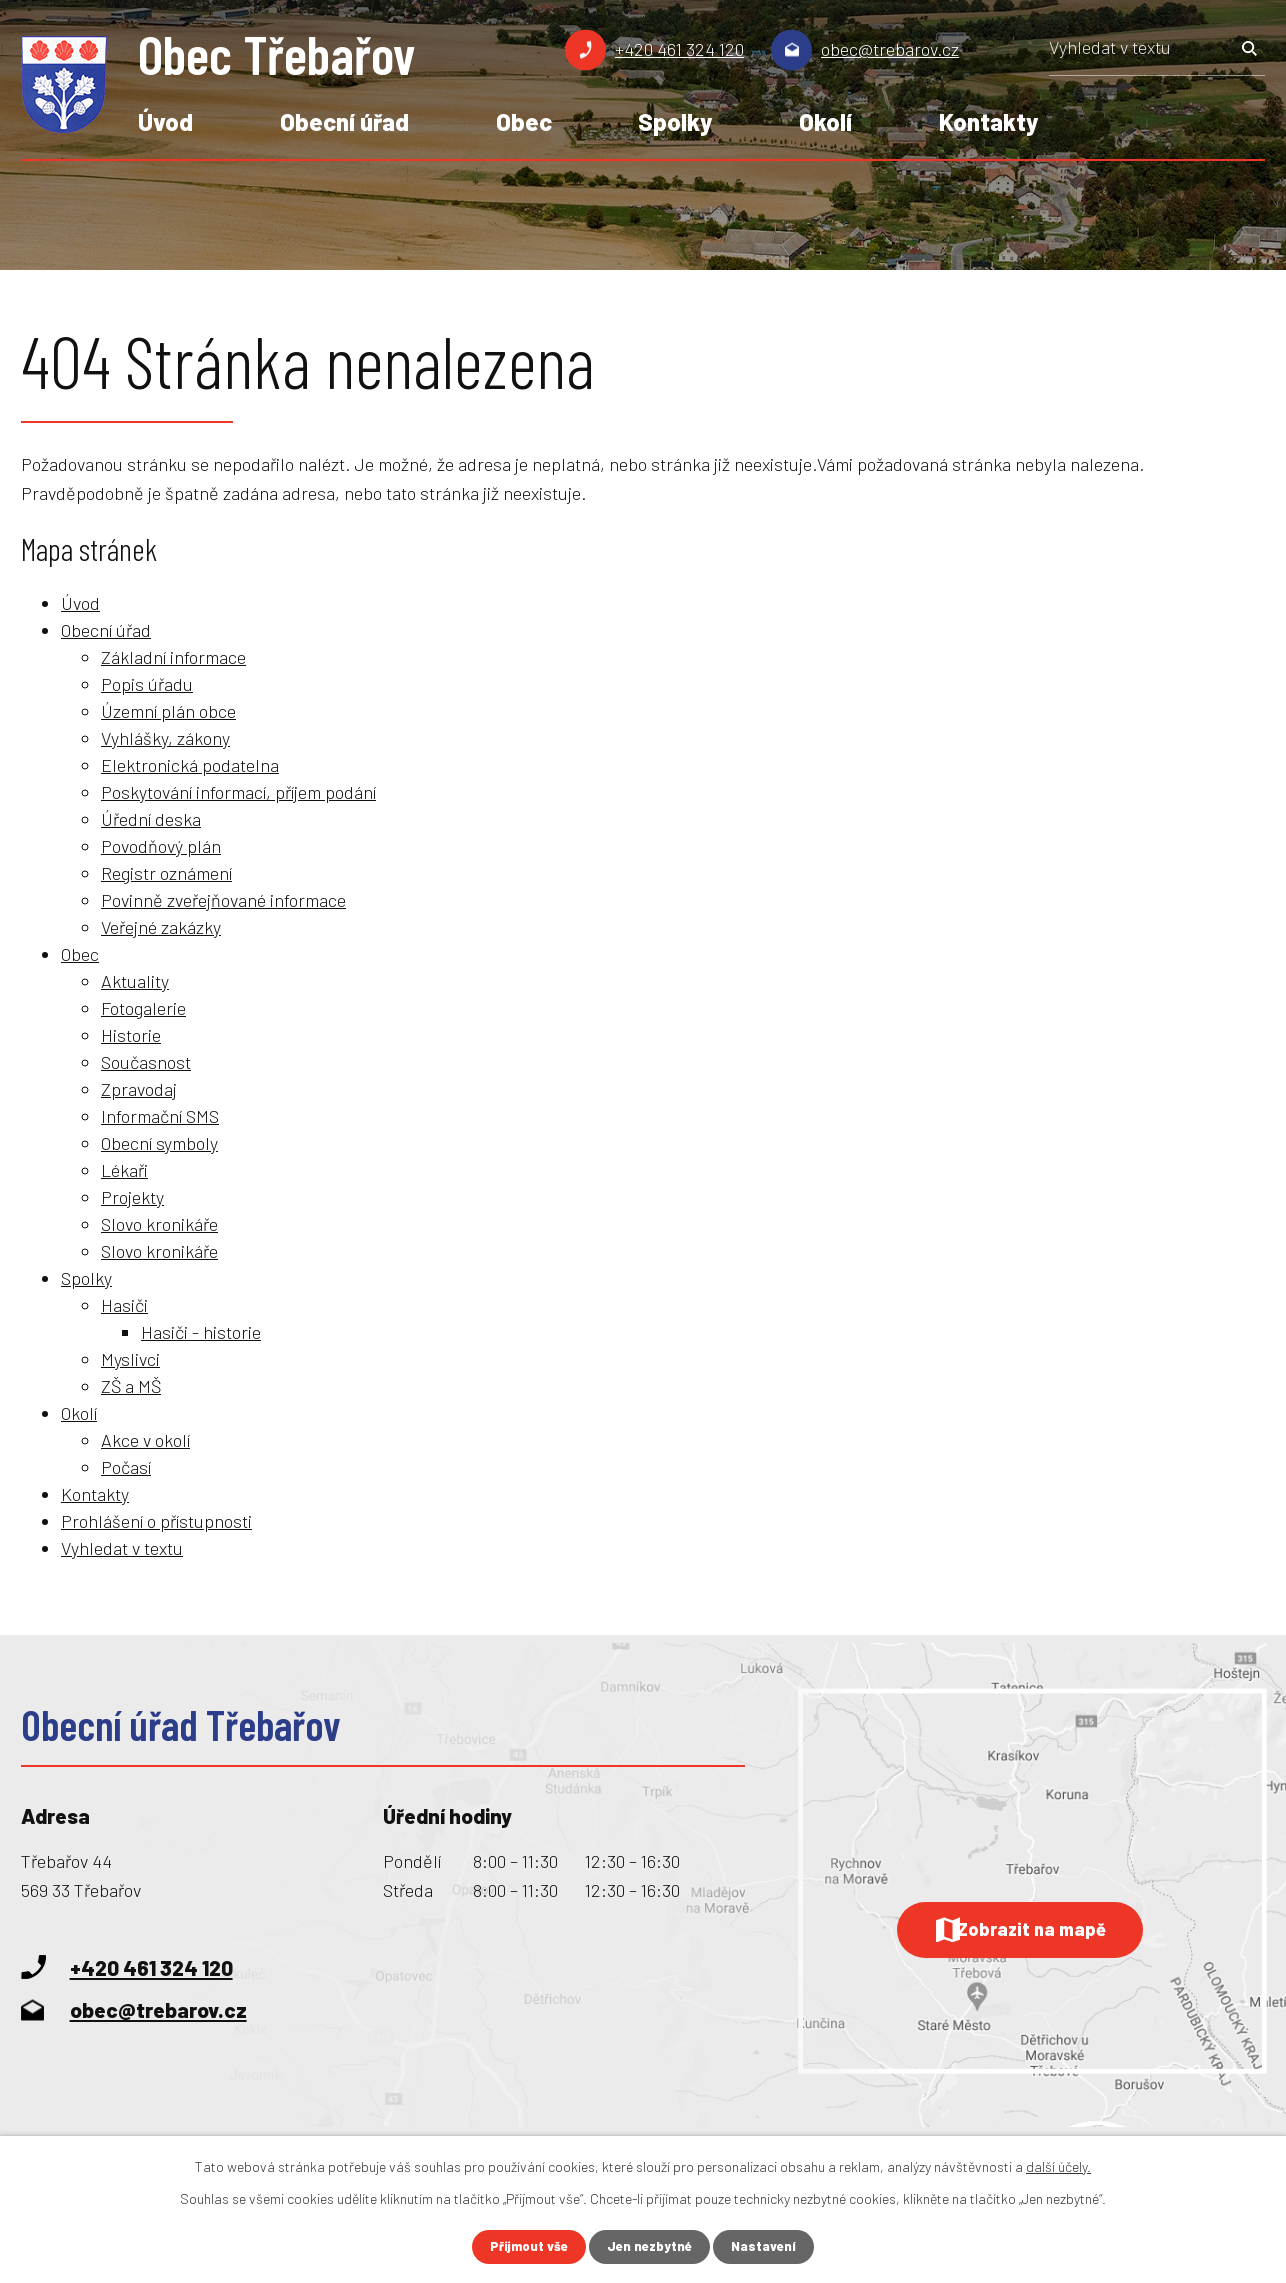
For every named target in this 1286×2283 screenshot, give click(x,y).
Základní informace (173, 657)
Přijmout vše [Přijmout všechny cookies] (525, 2246)
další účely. (1058, 2165)
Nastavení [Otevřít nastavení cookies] (770, 2246)
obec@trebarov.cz (890, 49)
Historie (131, 1035)
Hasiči (124, 1305)
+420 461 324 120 (679, 49)
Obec (524, 121)
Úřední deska (151, 819)
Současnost (146, 1062)
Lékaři (124, 1170)
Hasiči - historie (201, 1332)
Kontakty (988, 121)
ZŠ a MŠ (131, 1386)
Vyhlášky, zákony (165, 738)
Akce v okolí (145, 1440)
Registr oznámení (166, 873)
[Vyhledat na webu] (1157, 54)
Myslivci (130, 1359)
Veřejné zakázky (161, 927)
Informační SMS (160, 1116)
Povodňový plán (161, 846)
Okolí (825, 121)
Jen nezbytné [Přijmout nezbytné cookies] (651, 2246)
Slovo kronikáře (159, 1224)
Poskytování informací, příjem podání (238, 792)
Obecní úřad (344, 121)
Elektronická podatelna (190, 765)
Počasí (126, 1467)
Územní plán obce (168, 711)
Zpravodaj (139, 1089)
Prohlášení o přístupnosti (156, 1521)
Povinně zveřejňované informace (223, 900)
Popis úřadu (147, 684)
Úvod (165, 121)
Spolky (675, 121)
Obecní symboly (159, 1143)
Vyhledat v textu (122, 1548)
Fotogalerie (143, 1008)
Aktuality (135, 981)
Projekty (132, 1197)
